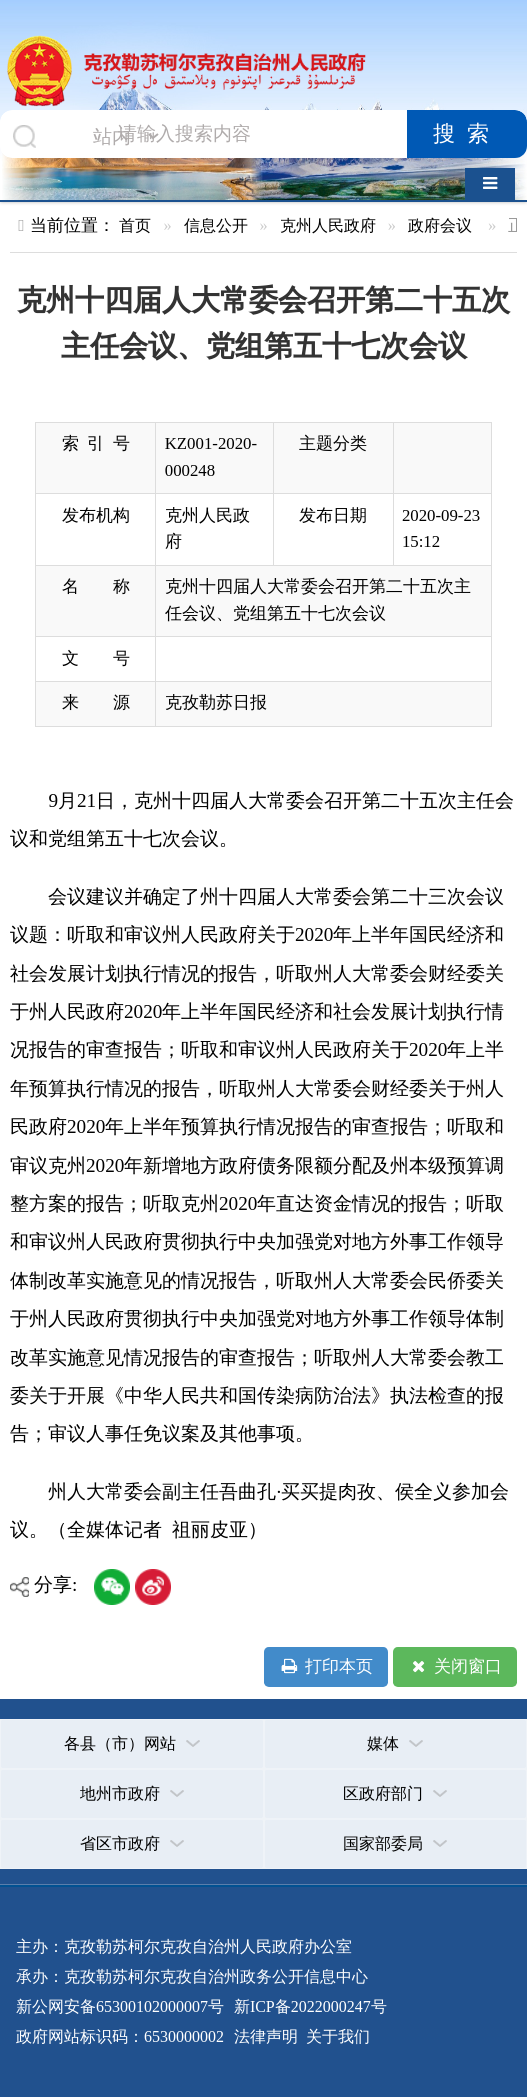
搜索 (467, 134)
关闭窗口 (454, 1667)
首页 (135, 225)
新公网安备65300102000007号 (120, 2006)
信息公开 (216, 225)
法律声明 (266, 2036)
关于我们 (336, 2036)
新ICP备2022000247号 (308, 2006)
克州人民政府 (328, 225)
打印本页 (326, 1667)
